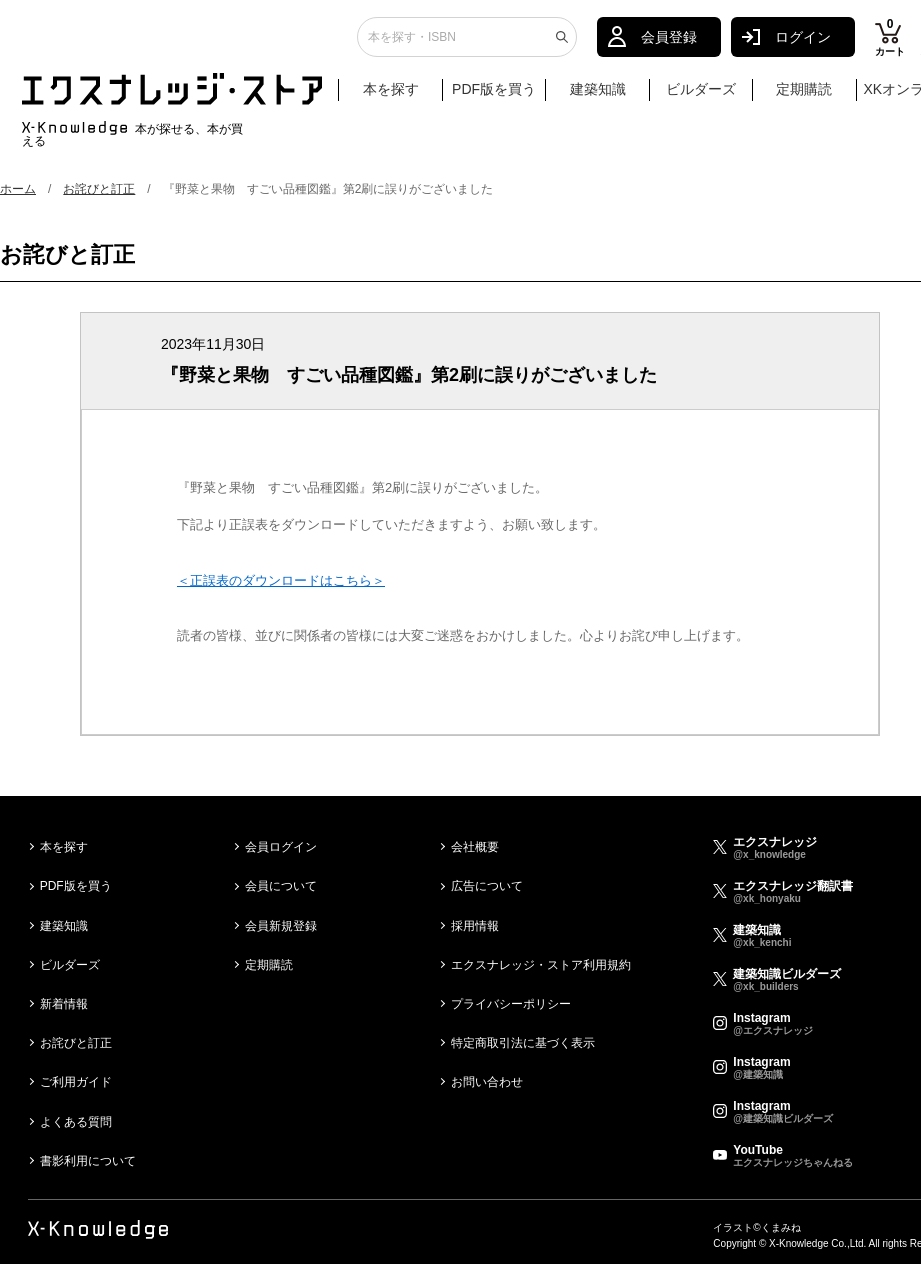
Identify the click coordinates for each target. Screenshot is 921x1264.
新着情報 (64, 1004)
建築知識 (598, 97)
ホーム (18, 189)
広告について (487, 886)
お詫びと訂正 (99, 189)
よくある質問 (76, 1122)
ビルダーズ (701, 97)
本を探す (400, 98)
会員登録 (669, 45)
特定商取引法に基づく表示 (523, 1043)
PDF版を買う (494, 97)
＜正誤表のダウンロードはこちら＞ (281, 580)
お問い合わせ (487, 1082)
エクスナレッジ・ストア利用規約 (541, 965)
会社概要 (475, 847)
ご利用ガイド (76, 1082)
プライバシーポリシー (511, 1004)
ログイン (803, 45)
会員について (281, 886)
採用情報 (475, 926)
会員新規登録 (281, 926)
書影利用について (88, 1161)
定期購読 (804, 97)
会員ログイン (281, 847)
